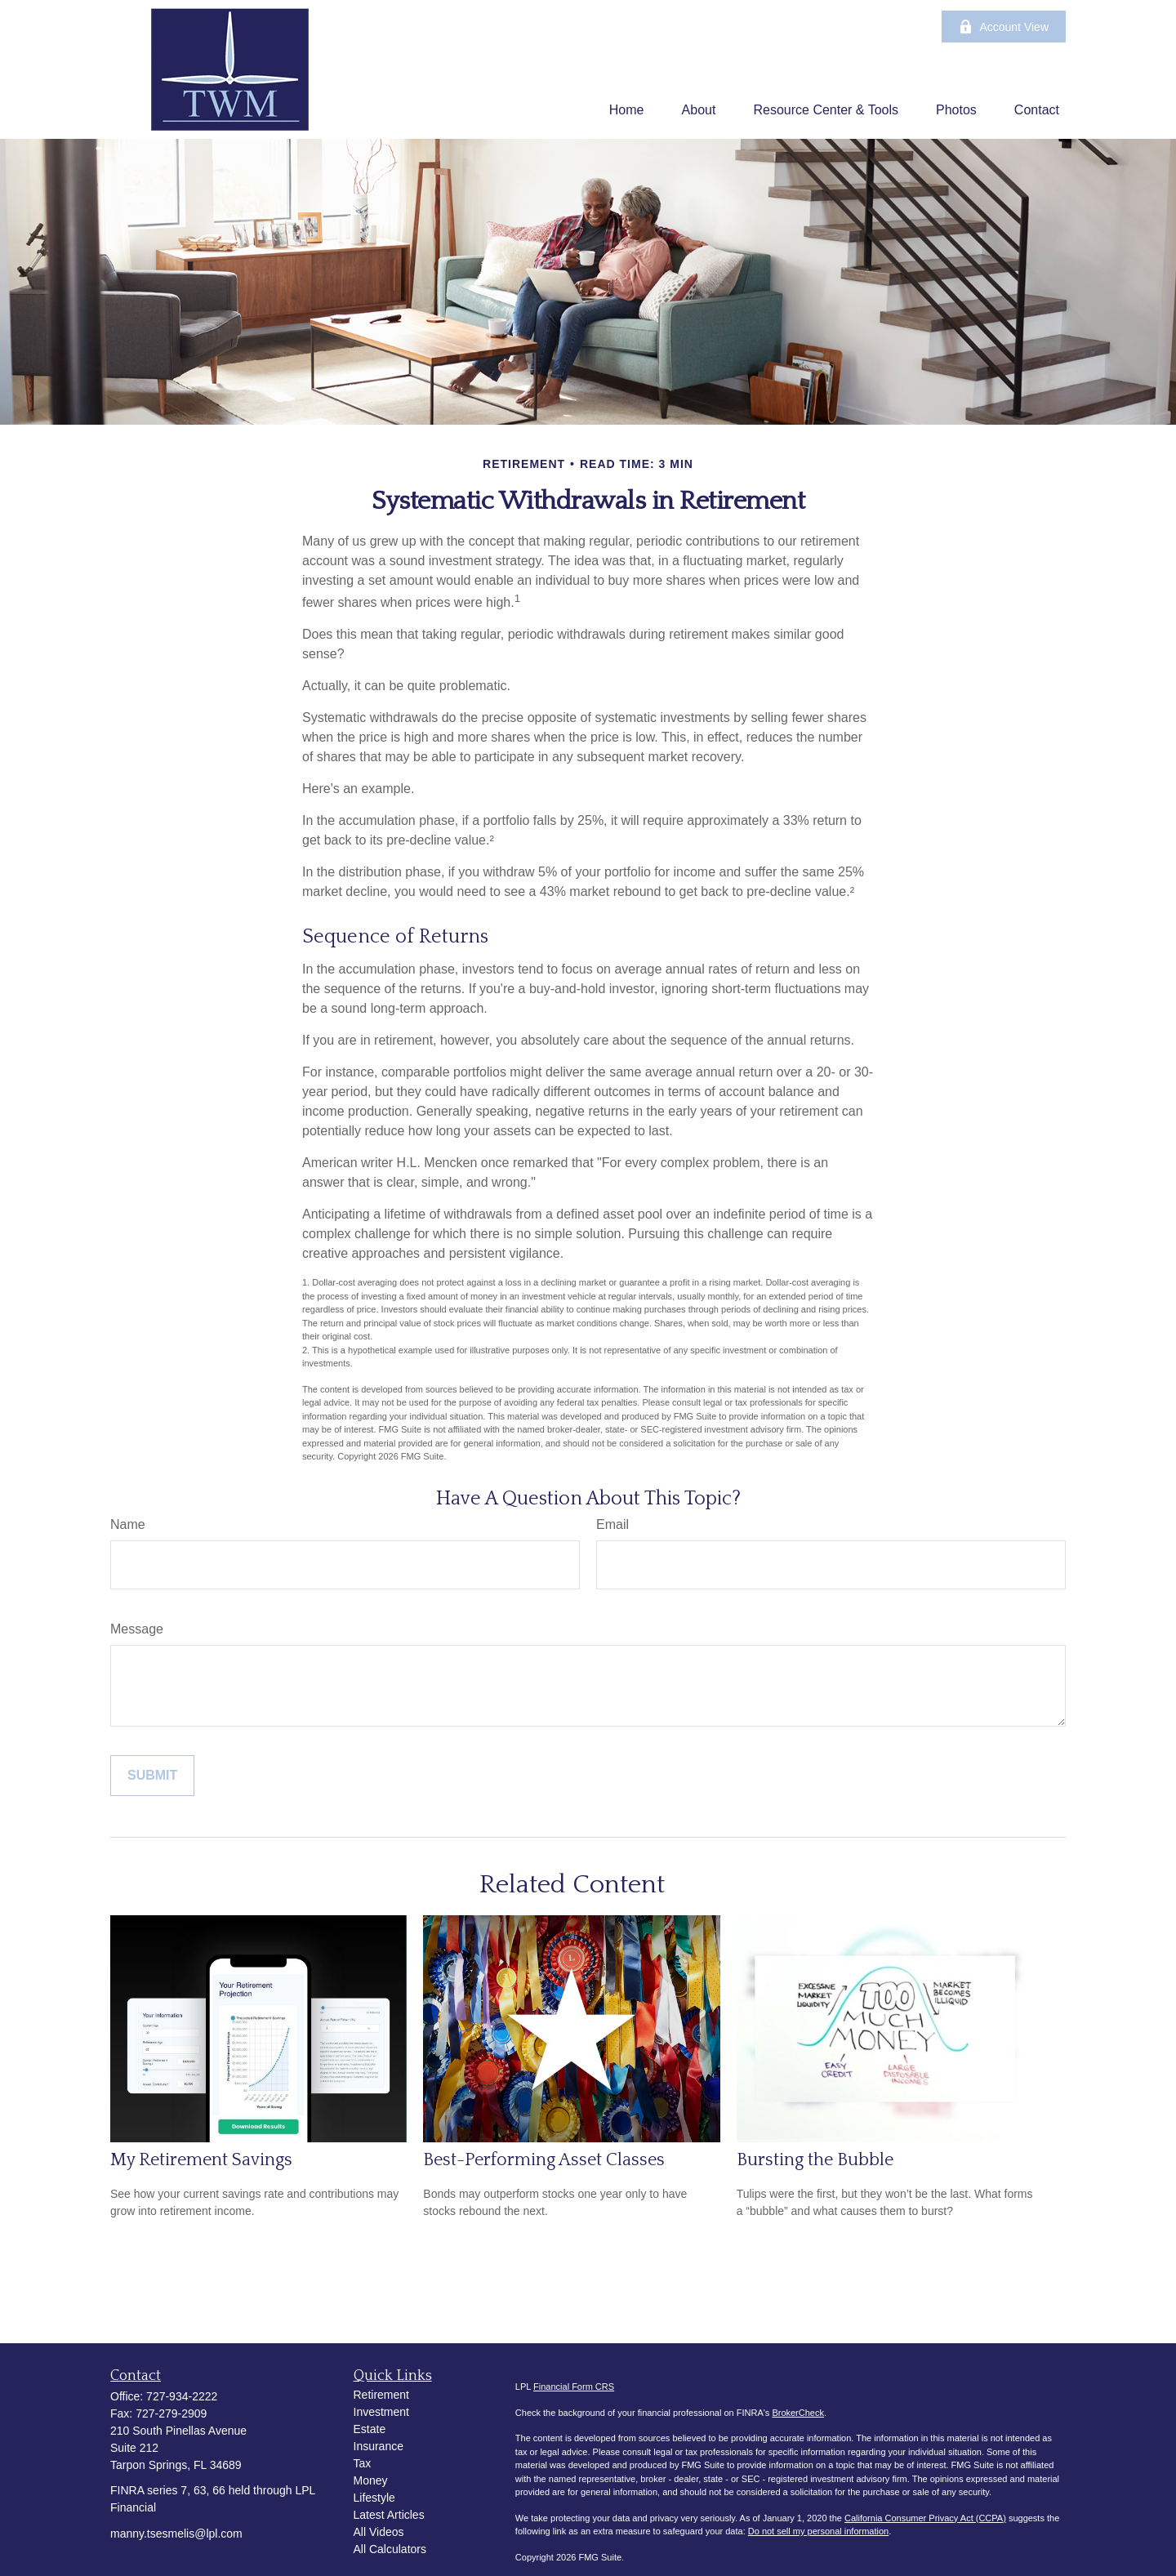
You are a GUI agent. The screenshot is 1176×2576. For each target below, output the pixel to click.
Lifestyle (374, 2497)
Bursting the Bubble (815, 2160)
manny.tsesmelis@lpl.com (176, 2533)
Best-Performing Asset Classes (544, 2160)
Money (371, 2480)
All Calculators (390, 2549)
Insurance (378, 2446)
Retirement (381, 2394)
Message (136, 1629)
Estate (370, 2429)
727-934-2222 (181, 2396)
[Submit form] (152, 1775)
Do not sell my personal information (818, 2531)
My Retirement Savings (201, 2160)
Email (612, 1524)
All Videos (379, 2531)
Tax (363, 2463)
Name (127, 1524)
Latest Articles (389, 2514)
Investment (381, 2411)
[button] (627, 110)
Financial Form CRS (573, 2386)
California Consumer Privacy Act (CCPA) (925, 2518)
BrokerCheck (798, 2413)
